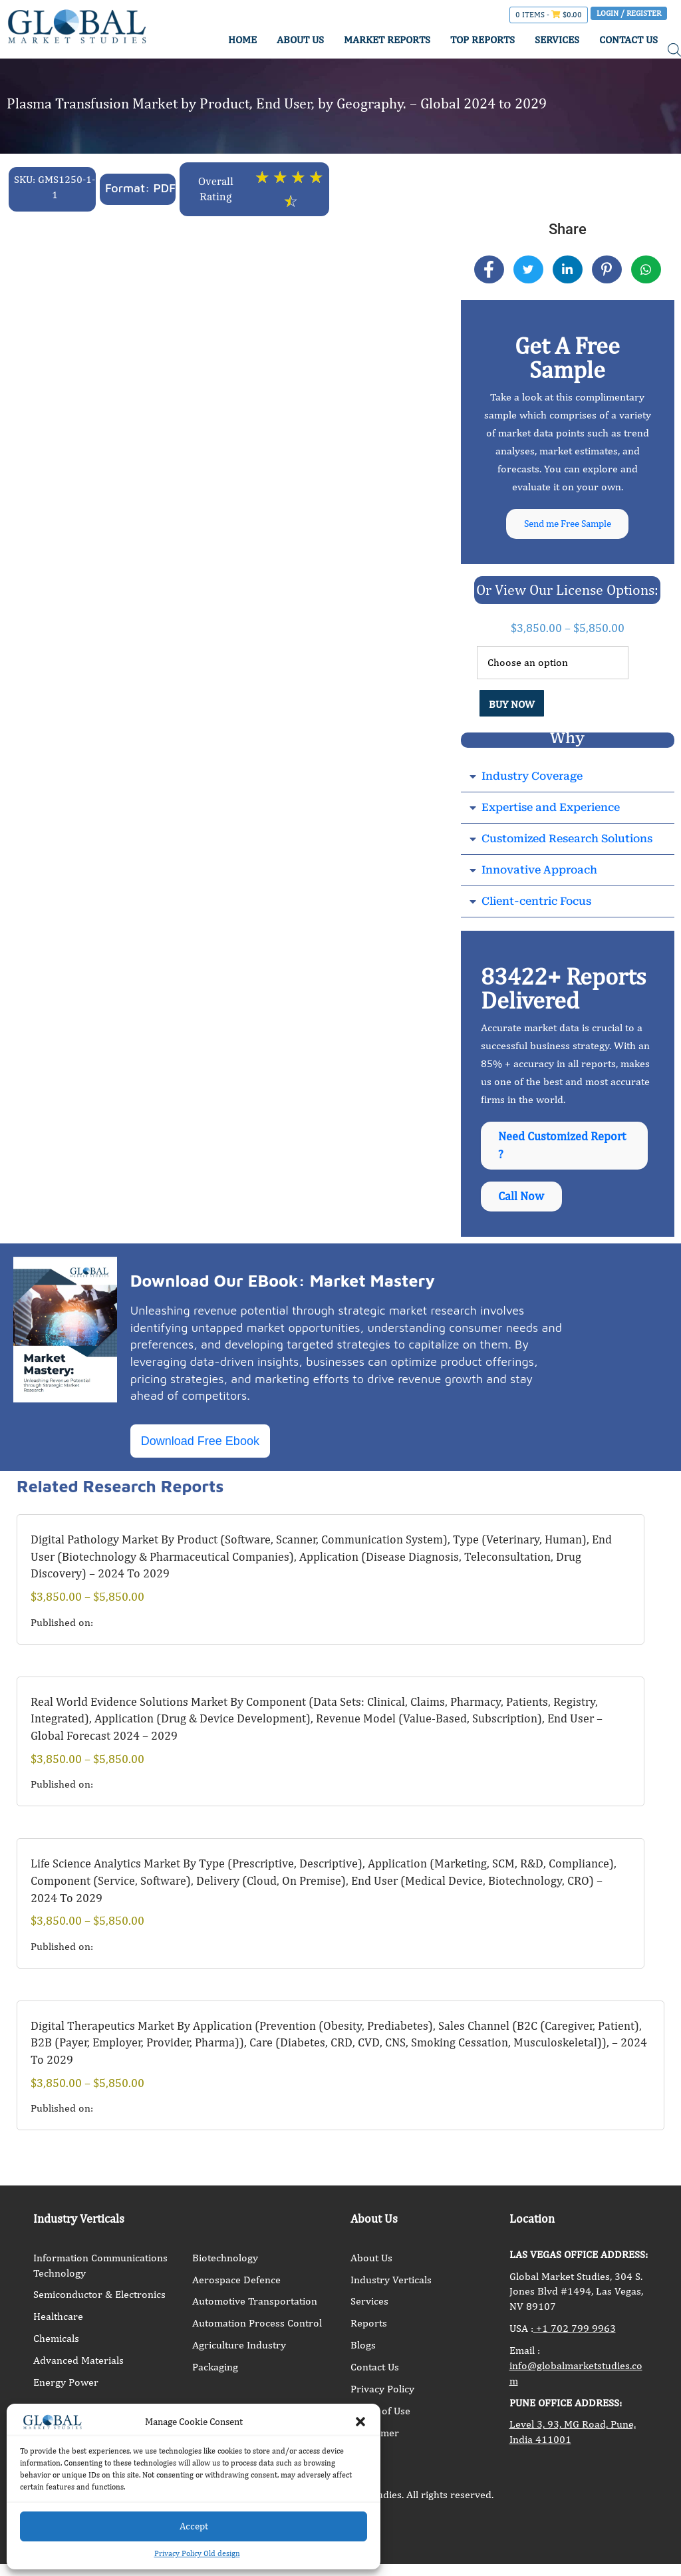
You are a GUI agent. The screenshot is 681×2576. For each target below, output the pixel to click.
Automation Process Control (257, 2335)
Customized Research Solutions (566, 842)
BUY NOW (512, 708)
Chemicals (56, 2350)
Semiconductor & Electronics (99, 2306)
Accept (194, 2525)
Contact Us (374, 2378)
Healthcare (58, 2328)
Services (369, 2313)
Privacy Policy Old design (197, 2553)
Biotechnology (225, 2269)
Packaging (215, 2378)
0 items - (548, 14)
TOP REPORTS (482, 39)
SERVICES (557, 39)
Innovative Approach (539, 874)
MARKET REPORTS (387, 39)
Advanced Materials (78, 2372)
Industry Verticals (391, 2291)
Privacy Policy (382, 2400)
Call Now (524, 1206)
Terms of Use (380, 2422)
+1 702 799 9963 (574, 2340)
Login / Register (629, 13)
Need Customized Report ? (546, 1152)
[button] (360, 2421)
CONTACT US (628, 39)
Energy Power (65, 2394)
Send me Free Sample (567, 526)
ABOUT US (300, 39)
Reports (368, 2335)
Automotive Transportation (254, 2313)
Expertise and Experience (550, 811)
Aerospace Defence (236, 2291)
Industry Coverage (532, 780)
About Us (371, 2269)
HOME (242, 39)
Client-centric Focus (536, 905)
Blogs (363, 2356)
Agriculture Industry (239, 2356)
